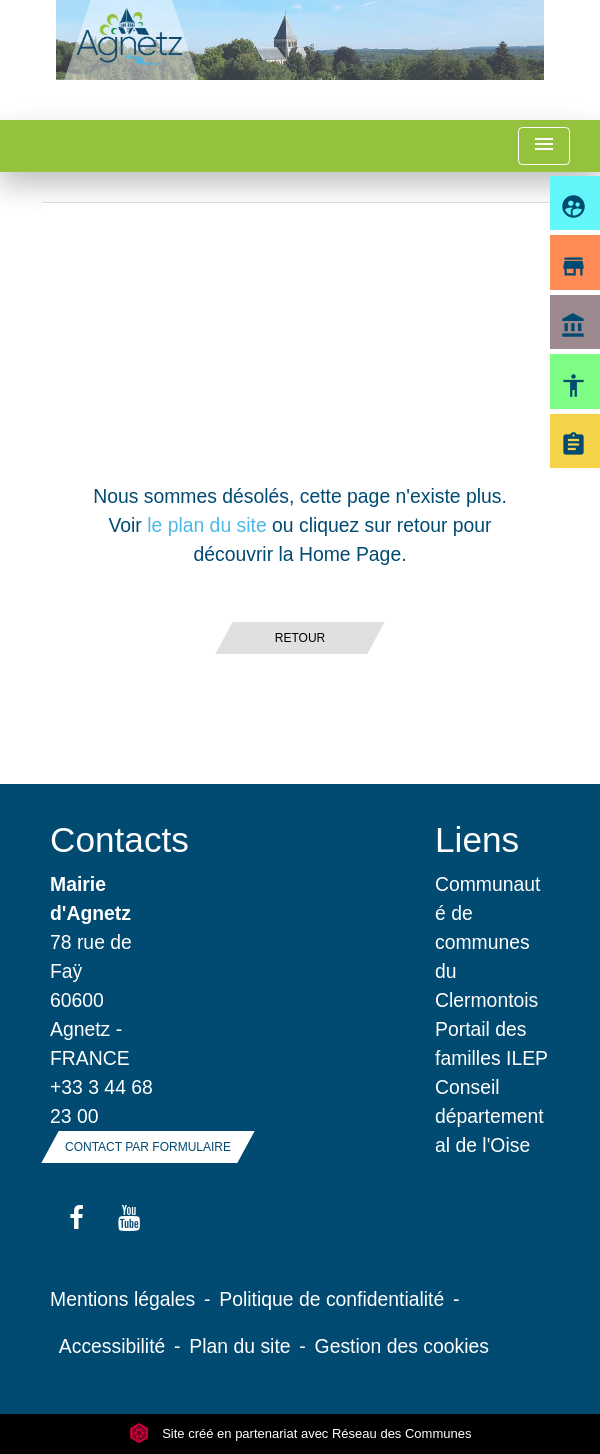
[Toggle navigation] (544, 146)
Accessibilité (112, 1346)
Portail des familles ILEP (491, 1043)
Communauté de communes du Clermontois (487, 942)
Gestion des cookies (402, 1346)
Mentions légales (122, 1299)
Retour (300, 638)
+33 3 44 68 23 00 (101, 1101)
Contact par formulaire (148, 1147)
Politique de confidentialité (331, 1299)
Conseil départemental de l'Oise (489, 1116)
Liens (477, 839)
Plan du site (239, 1346)
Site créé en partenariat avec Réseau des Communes (300, 1433)
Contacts (107, 839)
